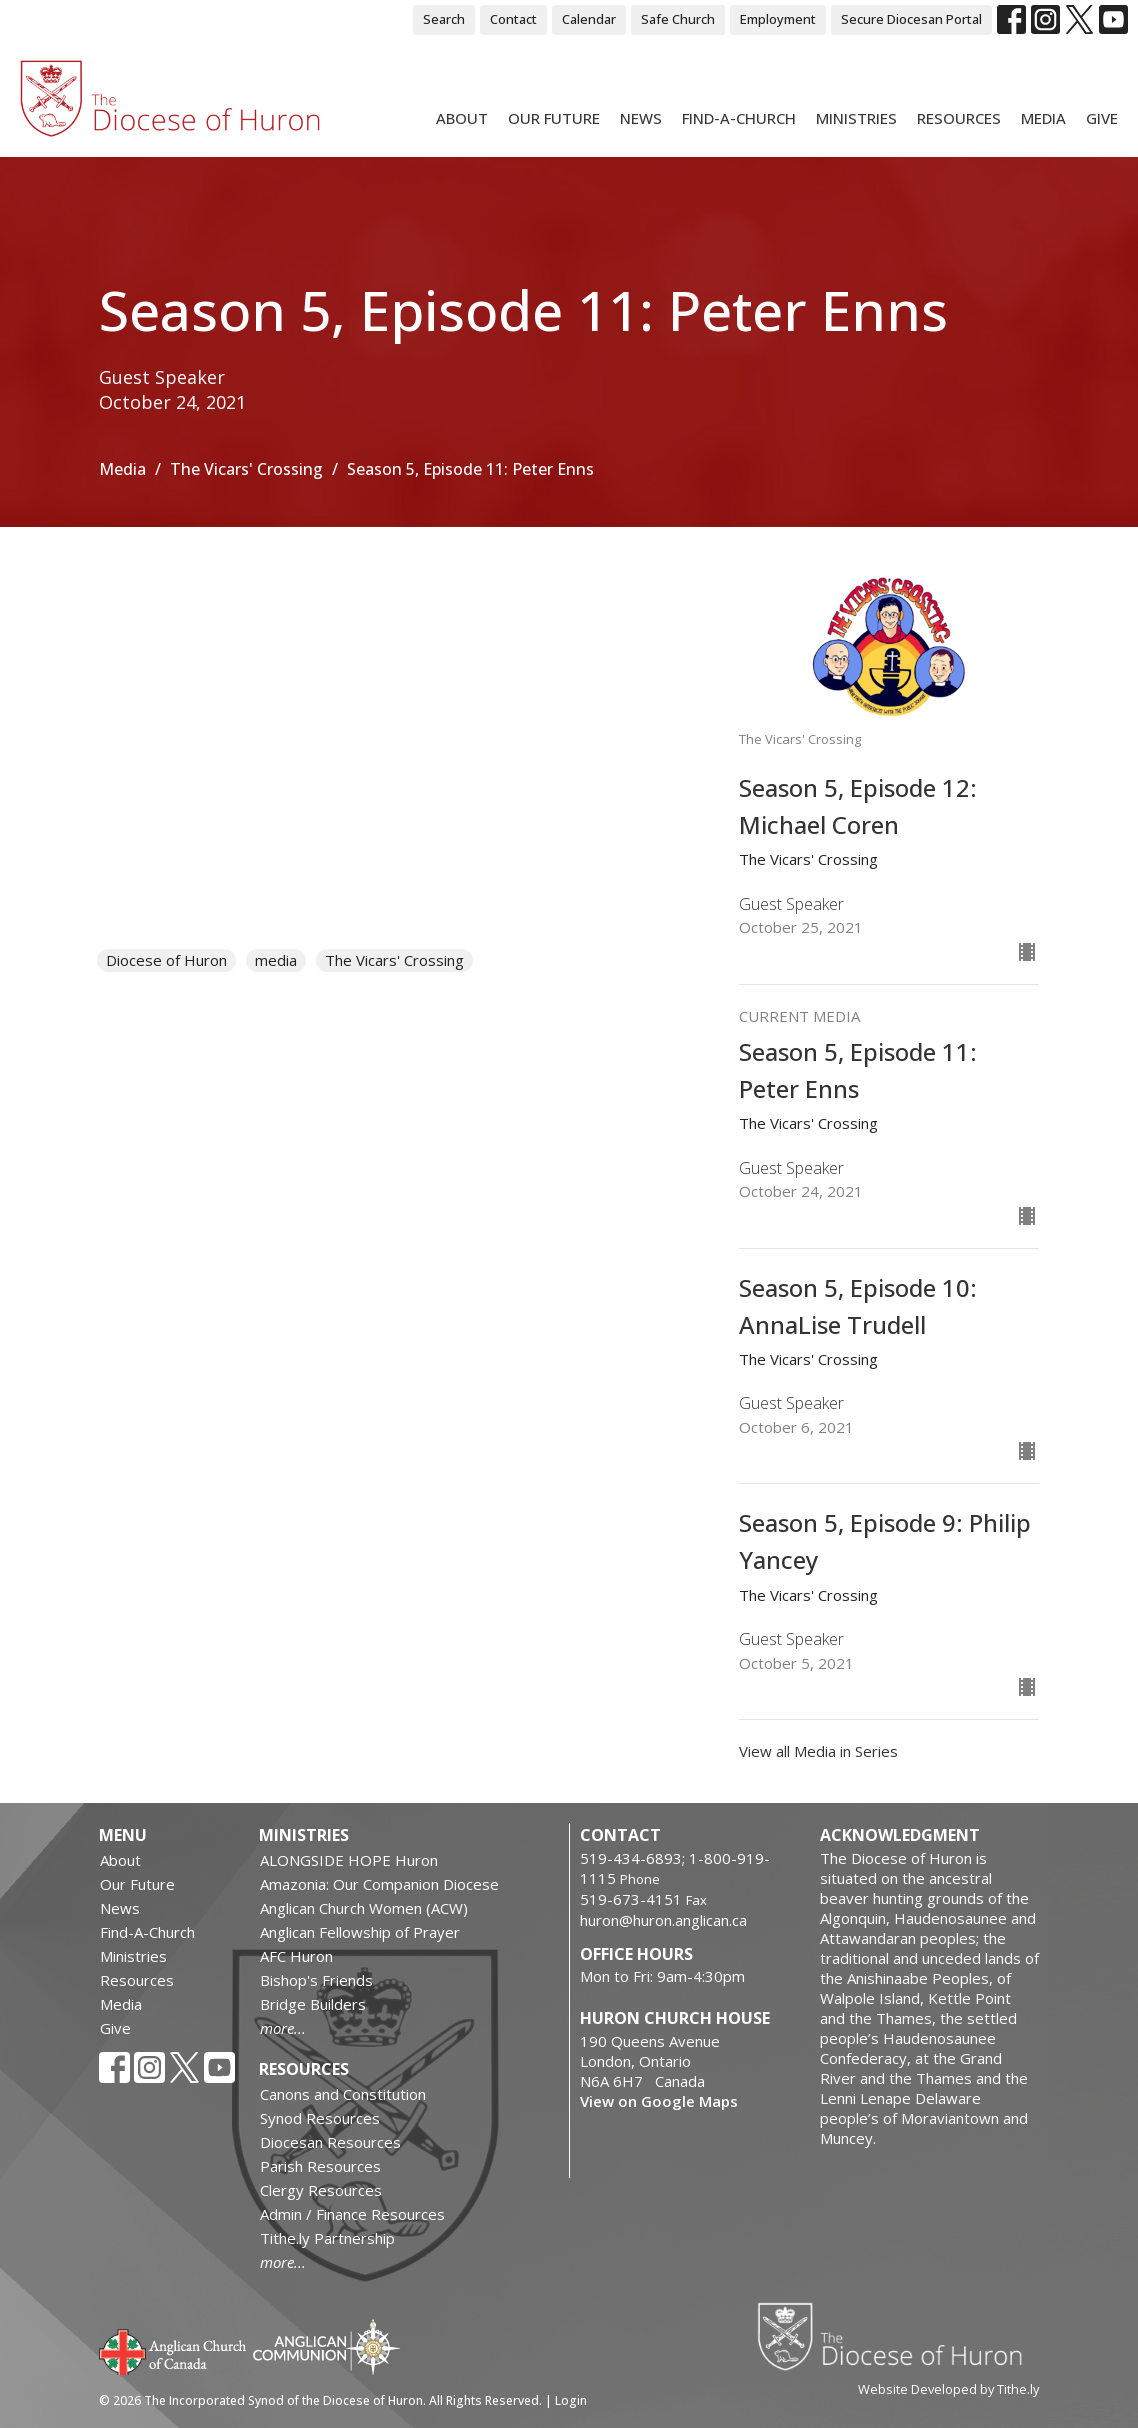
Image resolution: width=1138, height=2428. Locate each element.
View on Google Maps (659, 2101)
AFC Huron (296, 1956)
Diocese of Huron (166, 960)
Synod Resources (320, 2118)
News (641, 118)
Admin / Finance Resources (352, 2214)
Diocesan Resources (330, 2142)
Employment (778, 19)
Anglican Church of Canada (173, 2350)
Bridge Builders (313, 2004)
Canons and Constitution (343, 2094)
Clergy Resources (321, 2190)
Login (571, 2400)
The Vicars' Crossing (246, 469)
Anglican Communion (326, 2346)
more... (283, 2028)
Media (1043, 118)
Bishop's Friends (316, 1980)
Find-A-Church (739, 118)
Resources (959, 118)
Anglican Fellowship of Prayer (360, 1932)
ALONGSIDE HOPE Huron (349, 1860)
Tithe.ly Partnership (327, 2238)
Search (444, 19)
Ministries (856, 118)
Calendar (589, 19)
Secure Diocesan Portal (911, 19)
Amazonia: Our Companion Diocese (379, 1884)
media (276, 960)
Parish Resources (320, 2166)
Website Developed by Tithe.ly (948, 2389)
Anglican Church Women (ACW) (364, 1908)
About (462, 118)
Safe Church (678, 19)
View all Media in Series (818, 1751)
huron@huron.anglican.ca (663, 1920)
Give (1102, 118)
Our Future (554, 118)
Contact (513, 19)
